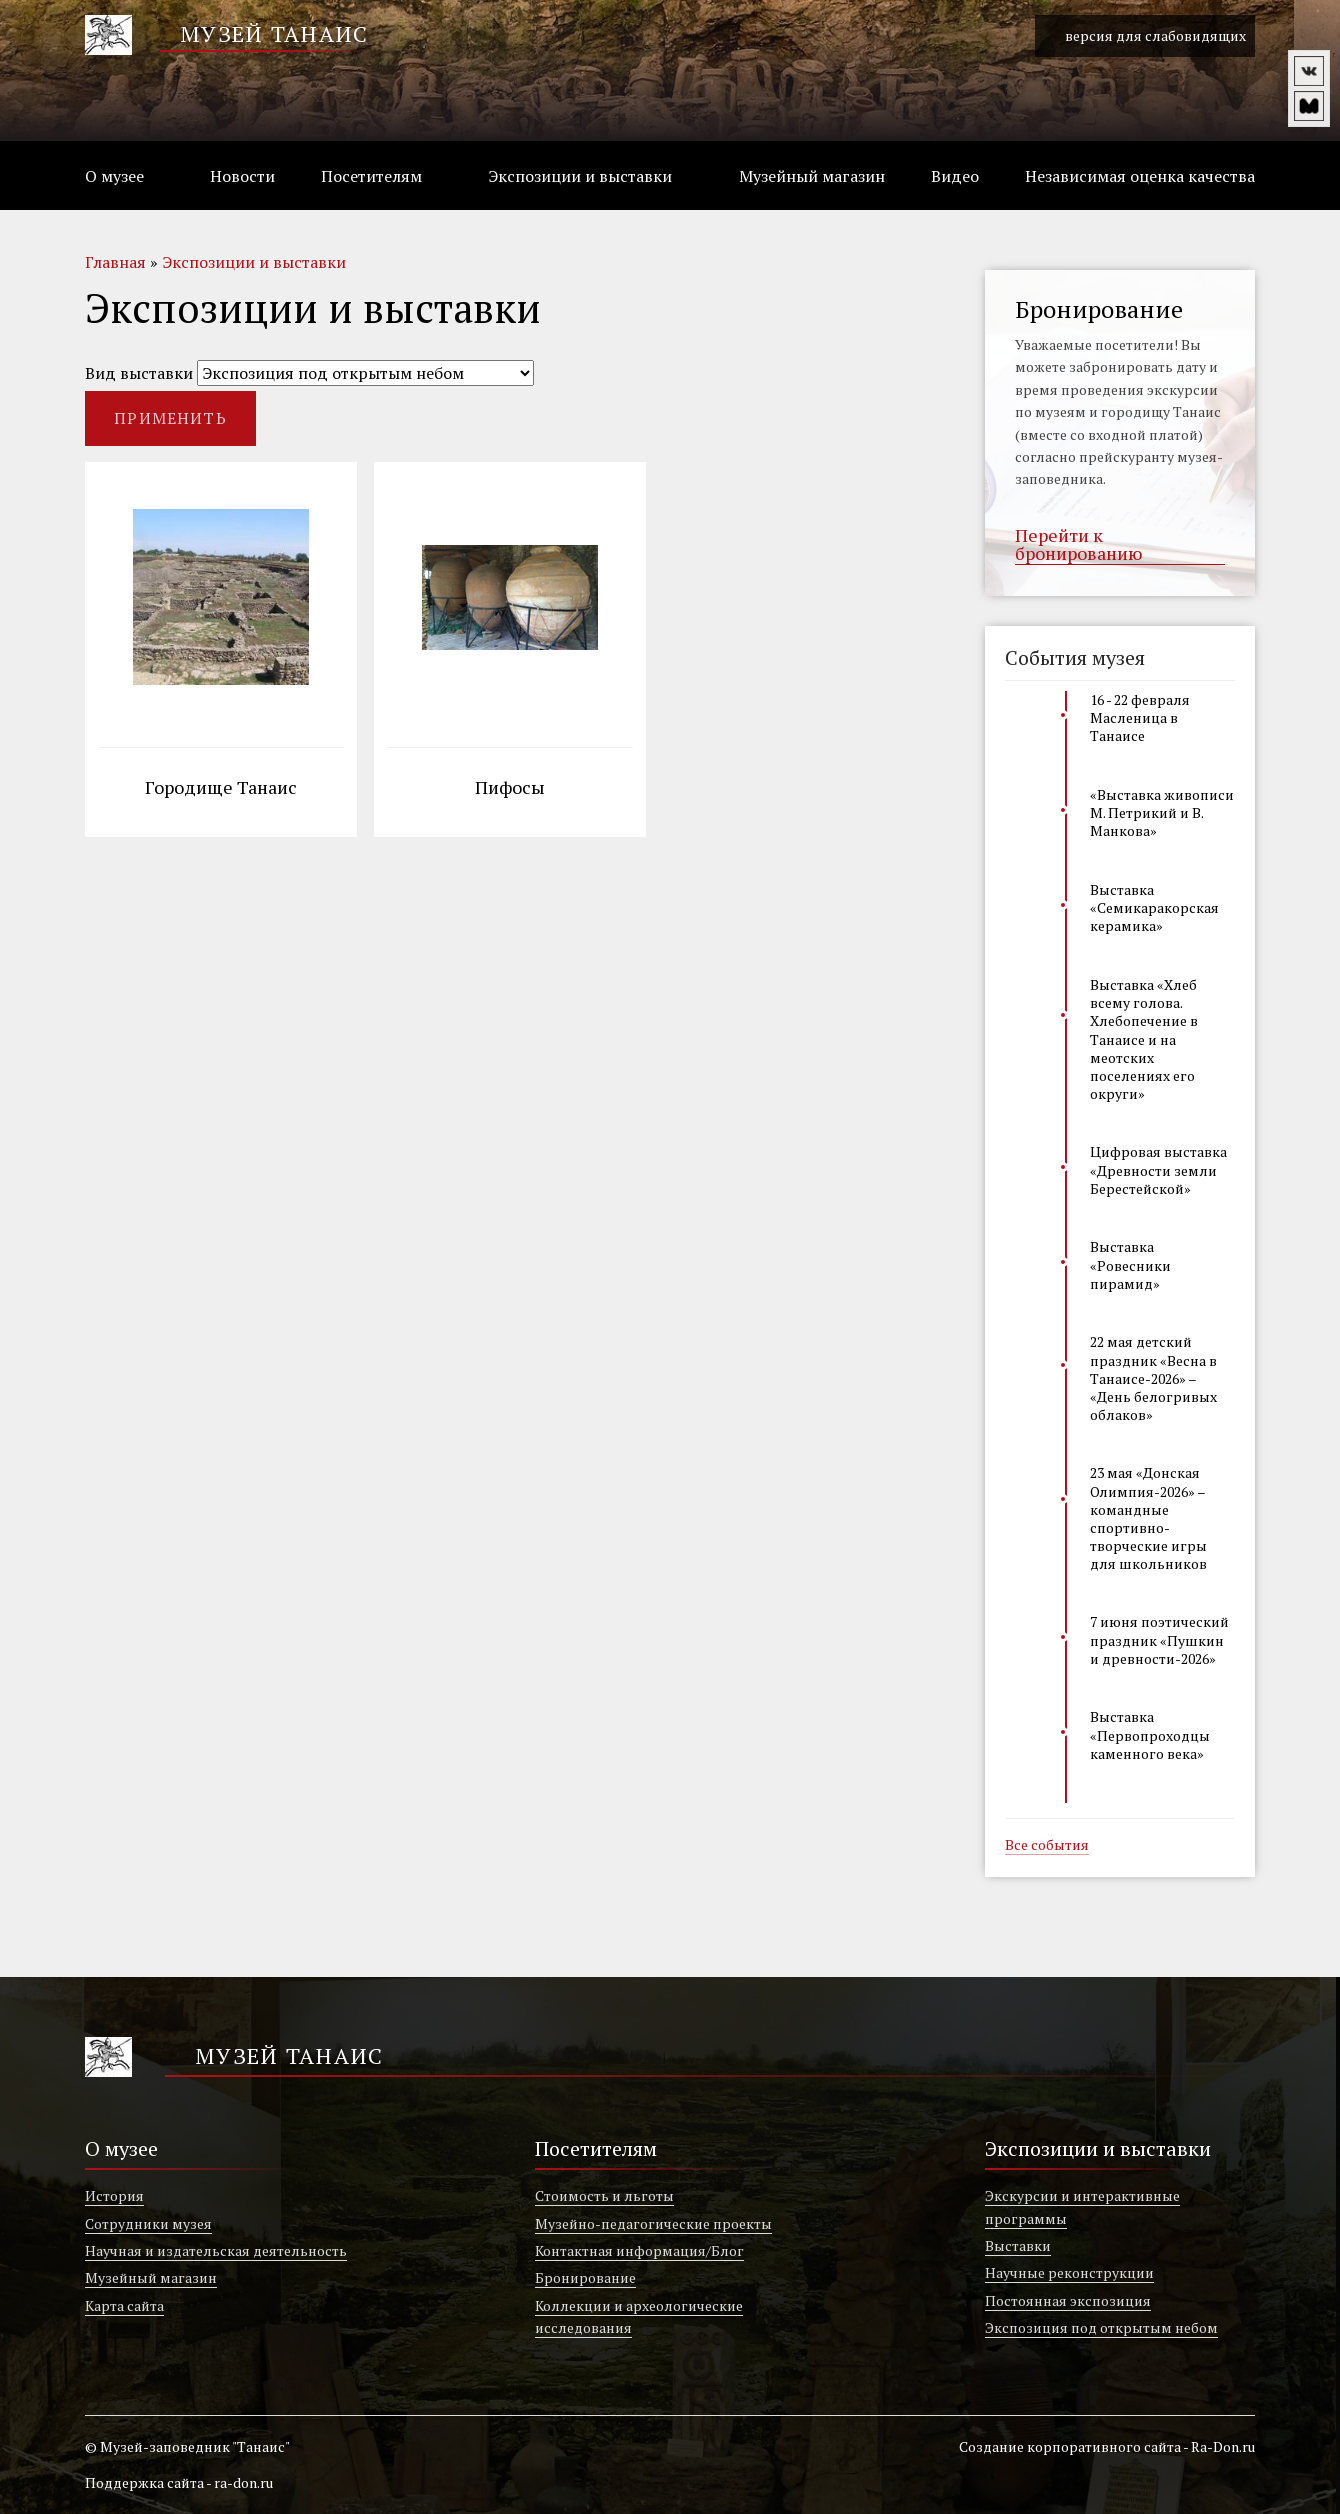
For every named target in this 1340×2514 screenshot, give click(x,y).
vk (1309, 71)
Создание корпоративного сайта (1070, 2446)
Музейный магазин (812, 176)
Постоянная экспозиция (1068, 2300)
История (114, 2195)
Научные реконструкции (1069, 2272)
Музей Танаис (274, 33)
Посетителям (371, 176)
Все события (1047, 1846)
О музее (114, 176)
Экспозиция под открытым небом (1101, 2327)
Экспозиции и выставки (580, 176)
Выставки (1018, 2245)
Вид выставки (139, 373)
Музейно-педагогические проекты (653, 2223)
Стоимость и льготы (604, 2195)
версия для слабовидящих (1145, 36)
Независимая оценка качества (1140, 176)
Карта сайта (124, 2305)
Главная (115, 262)
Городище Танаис (221, 788)
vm (1309, 106)
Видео (955, 176)
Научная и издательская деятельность (216, 2250)
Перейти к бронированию (1078, 545)
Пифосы (510, 788)
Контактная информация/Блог (639, 2250)
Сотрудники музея (148, 2223)
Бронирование (585, 2277)
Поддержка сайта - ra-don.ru (179, 2482)
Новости (242, 176)
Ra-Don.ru (1223, 2446)
